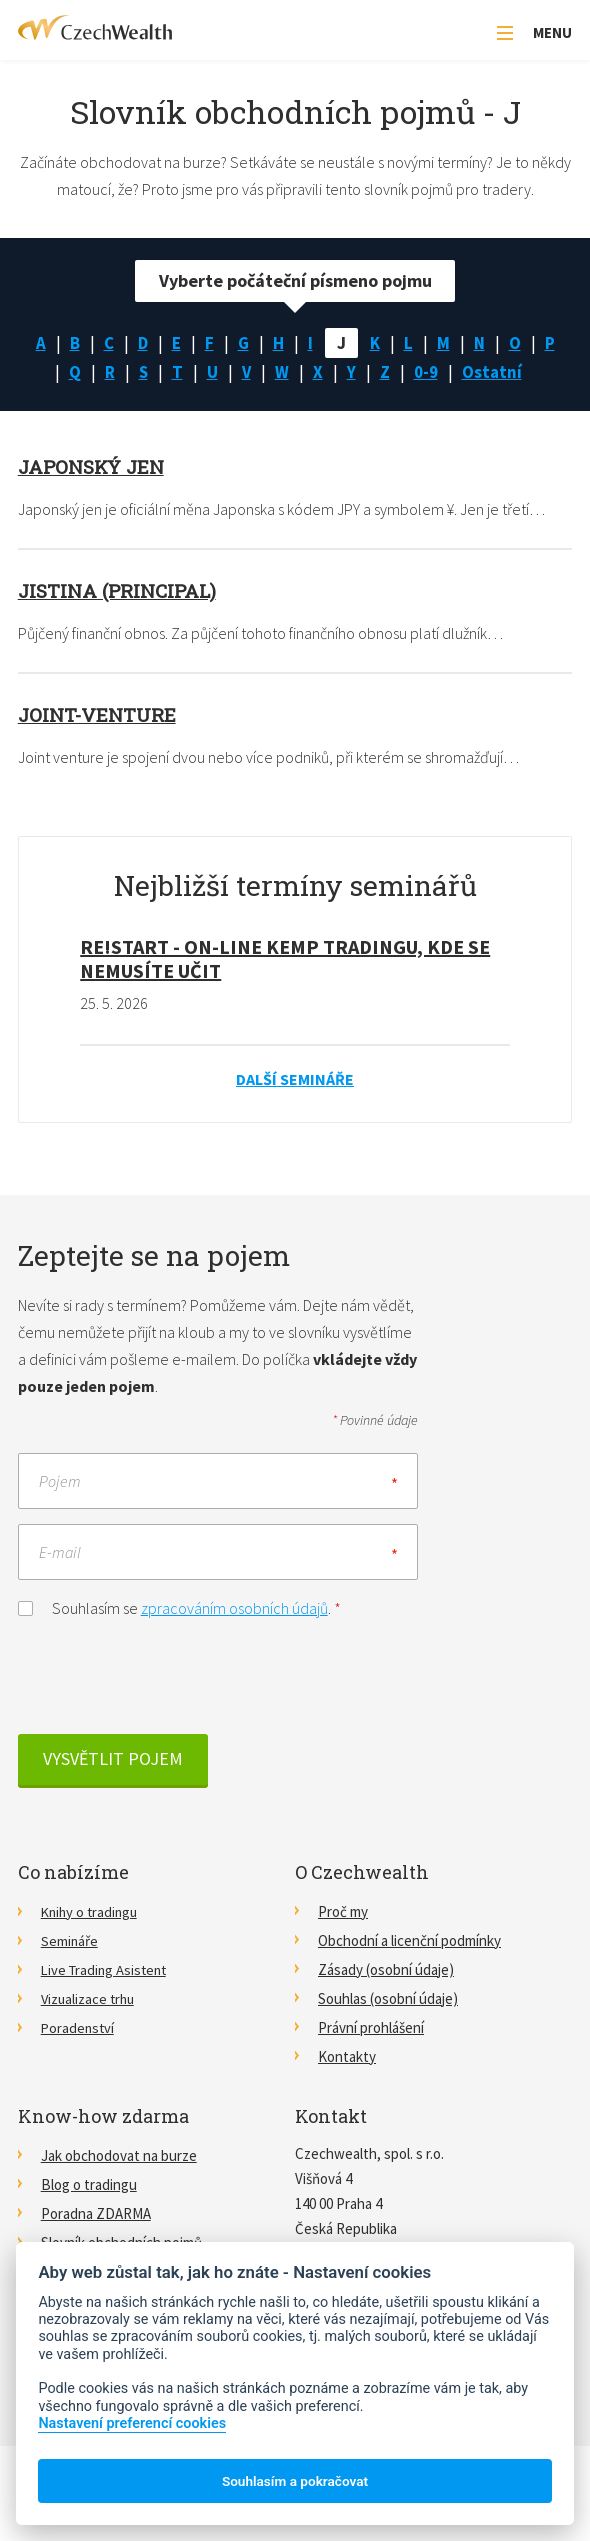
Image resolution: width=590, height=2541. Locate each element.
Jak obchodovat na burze (119, 2156)
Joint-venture (100, 716)
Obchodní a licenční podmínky (409, 1941)
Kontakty (347, 2057)
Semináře (70, 1941)
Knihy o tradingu (92, 1912)
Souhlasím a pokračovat (295, 2481)
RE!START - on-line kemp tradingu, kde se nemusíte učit (285, 959)
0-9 (428, 372)
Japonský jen (96, 468)
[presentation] (170, 1677)
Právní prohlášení (371, 2028)
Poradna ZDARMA (96, 2214)
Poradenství (79, 2028)
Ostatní (496, 372)
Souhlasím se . (179, 1607)
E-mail (60, 1553)
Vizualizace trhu (90, 1999)
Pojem (60, 1482)
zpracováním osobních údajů (234, 1609)
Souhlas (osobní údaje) (388, 1999)
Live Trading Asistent (107, 1970)
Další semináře (295, 1080)
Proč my (343, 1912)
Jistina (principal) (122, 592)
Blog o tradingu (89, 2185)
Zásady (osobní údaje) (386, 1970)
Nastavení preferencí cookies (132, 2423)
